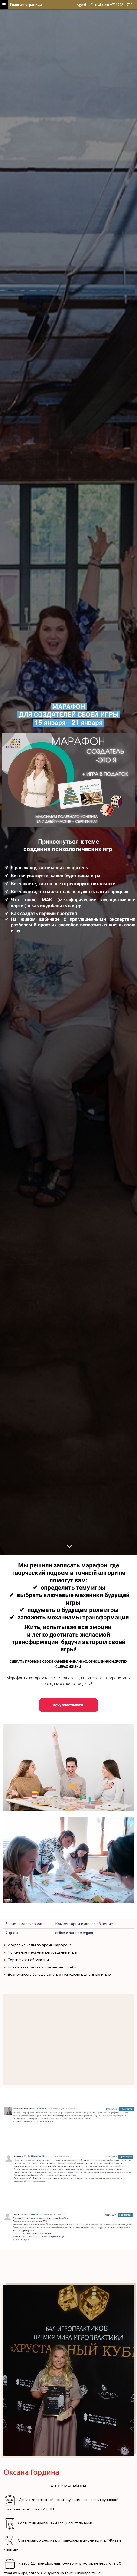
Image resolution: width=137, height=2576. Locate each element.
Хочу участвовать (68, 1705)
